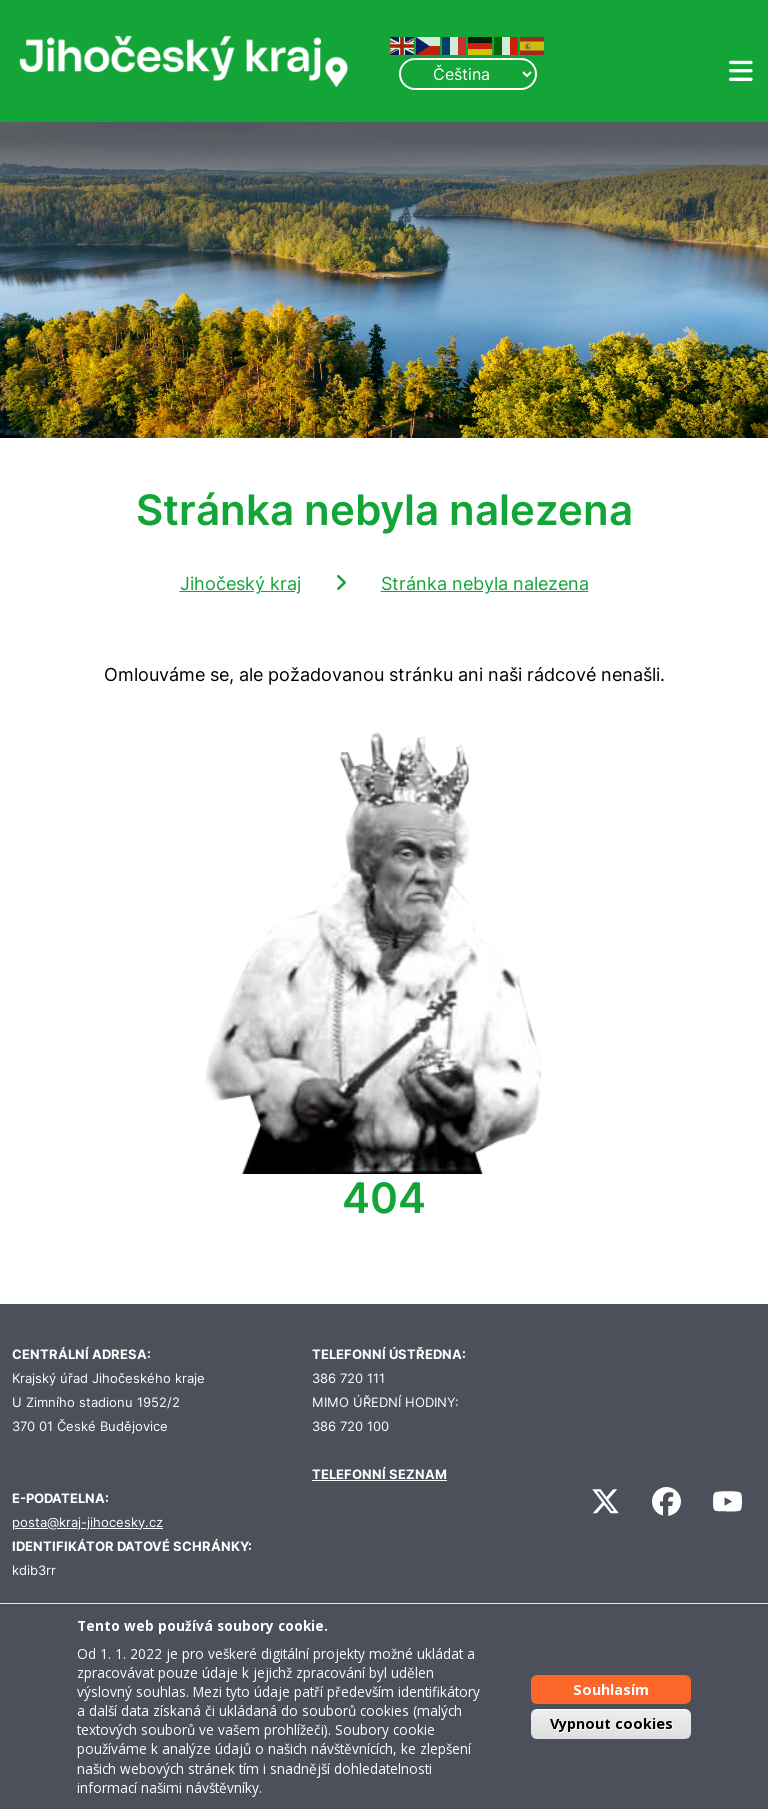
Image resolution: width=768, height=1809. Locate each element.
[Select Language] (468, 74)
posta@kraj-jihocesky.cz (87, 1522)
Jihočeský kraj (240, 583)
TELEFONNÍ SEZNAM (379, 1474)
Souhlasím (611, 1689)
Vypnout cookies (611, 1723)
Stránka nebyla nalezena (485, 583)
